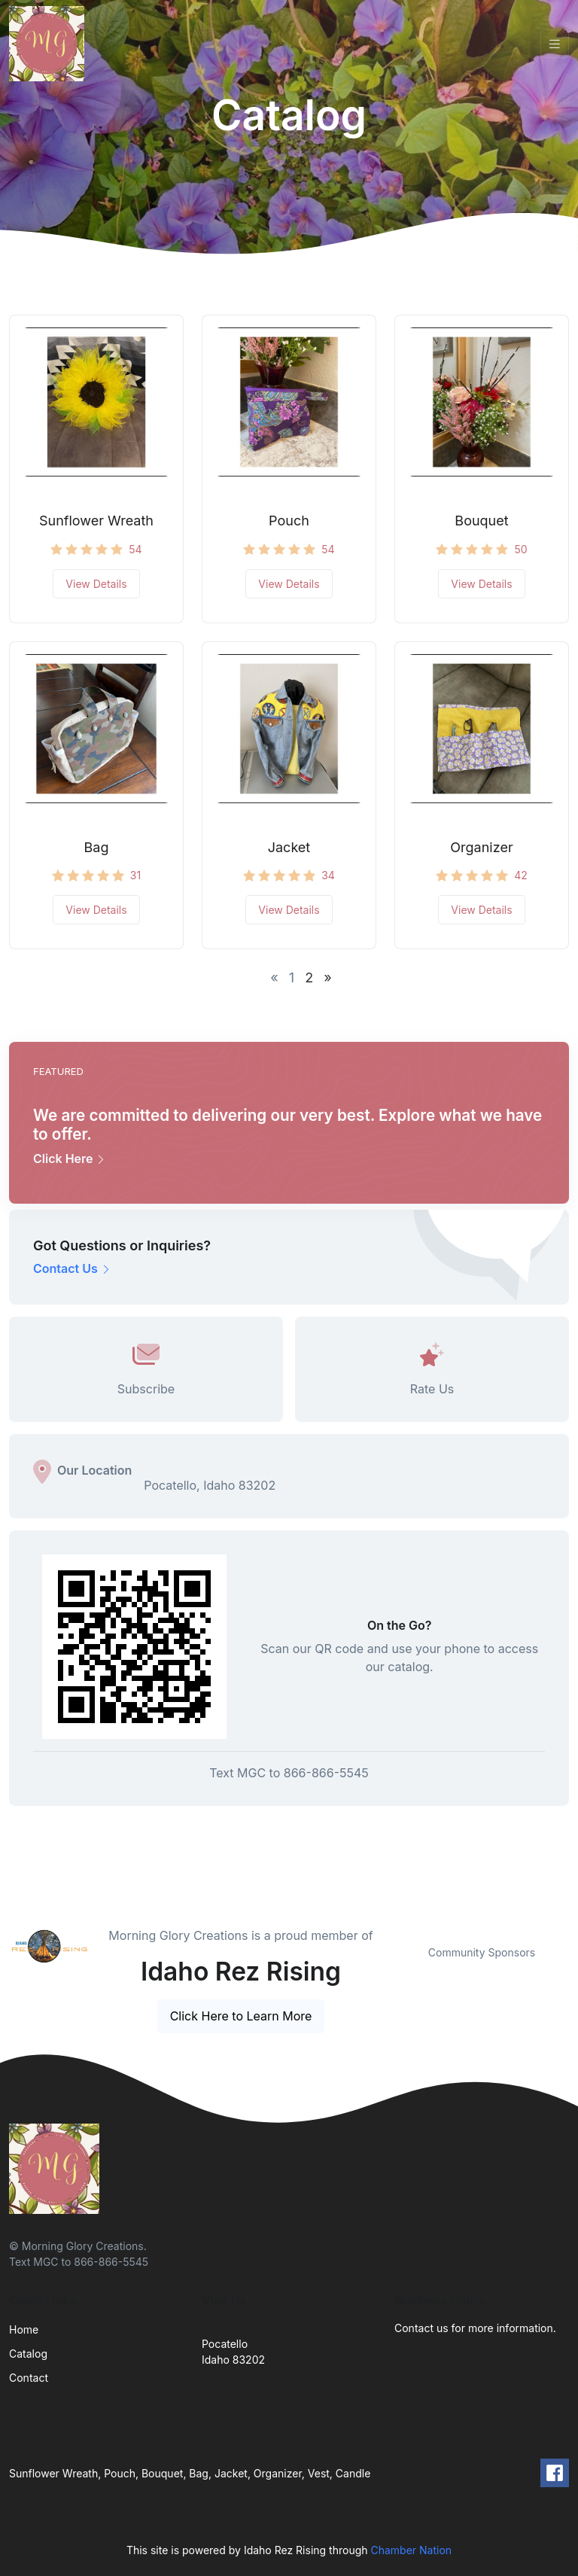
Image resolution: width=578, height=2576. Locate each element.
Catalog (28, 2353)
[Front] (49, 43)
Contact (28, 2377)
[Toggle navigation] (554, 44)
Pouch (289, 520)
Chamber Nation (411, 2550)
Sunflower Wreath (96, 520)
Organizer (481, 847)
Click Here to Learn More (241, 2015)
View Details (95, 583)
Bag (96, 847)
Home (23, 2329)
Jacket (289, 847)
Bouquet (481, 520)
